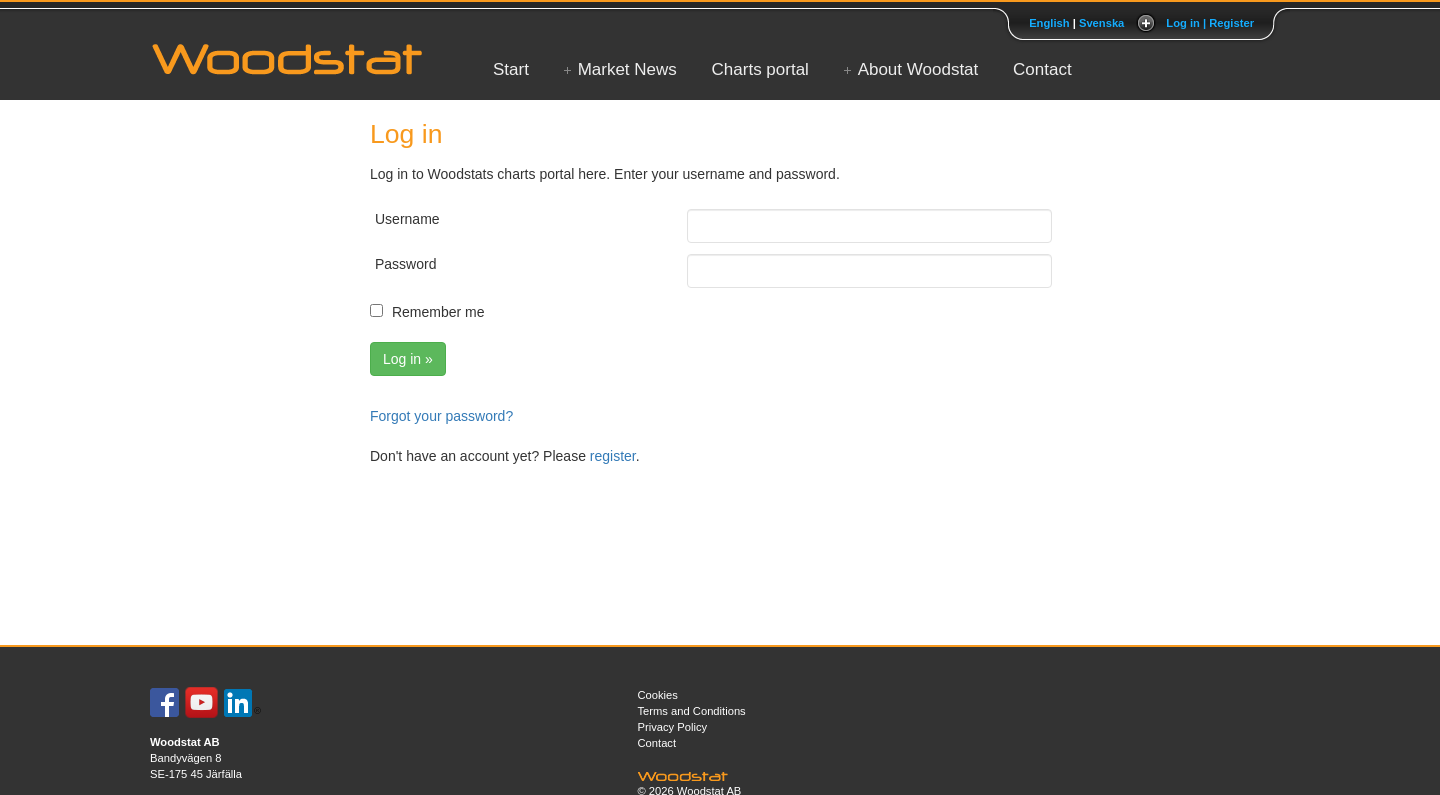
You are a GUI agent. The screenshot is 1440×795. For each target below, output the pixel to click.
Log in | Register (1210, 23)
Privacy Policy (673, 727)
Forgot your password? (441, 416)
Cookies (658, 695)
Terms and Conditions (692, 711)
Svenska (1101, 23)
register (613, 456)
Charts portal (760, 69)
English (1049, 23)
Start (511, 69)
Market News (627, 69)
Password (405, 264)
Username (407, 219)
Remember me (438, 312)
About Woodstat (918, 69)
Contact (1042, 69)
